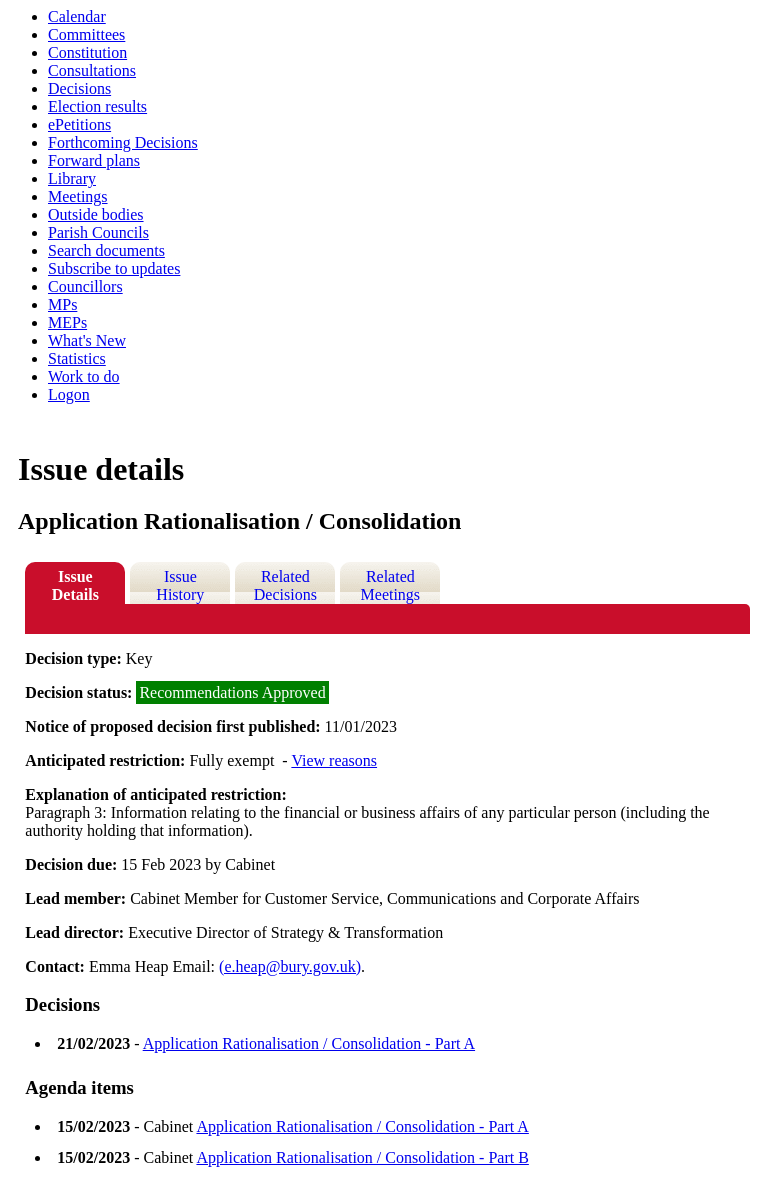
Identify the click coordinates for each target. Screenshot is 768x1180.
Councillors (85, 286)
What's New (87, 340)
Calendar (77, 16)
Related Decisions (285, 585)
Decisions (79, 88)
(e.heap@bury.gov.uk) (290, 966)
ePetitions (79, 124)
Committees (86, 34)
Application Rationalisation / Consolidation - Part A (309, 1043)
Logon (69, 394)
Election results (97, 106)
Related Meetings (391, 585)
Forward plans (94, 160)
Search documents (106, 250)
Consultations (92, 70)
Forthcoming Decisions (123, 142)
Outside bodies (96, 214)
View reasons (334, 760)
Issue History (180, 585)
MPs (62, 304)
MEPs (67, 322)
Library (72, 178)
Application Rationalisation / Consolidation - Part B (362, 1157)
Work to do (84, 376)
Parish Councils (98, 232)
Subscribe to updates (114, 268)
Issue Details (75, 585)
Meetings (78, 196)
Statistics (77, 358)
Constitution (87, 52)
